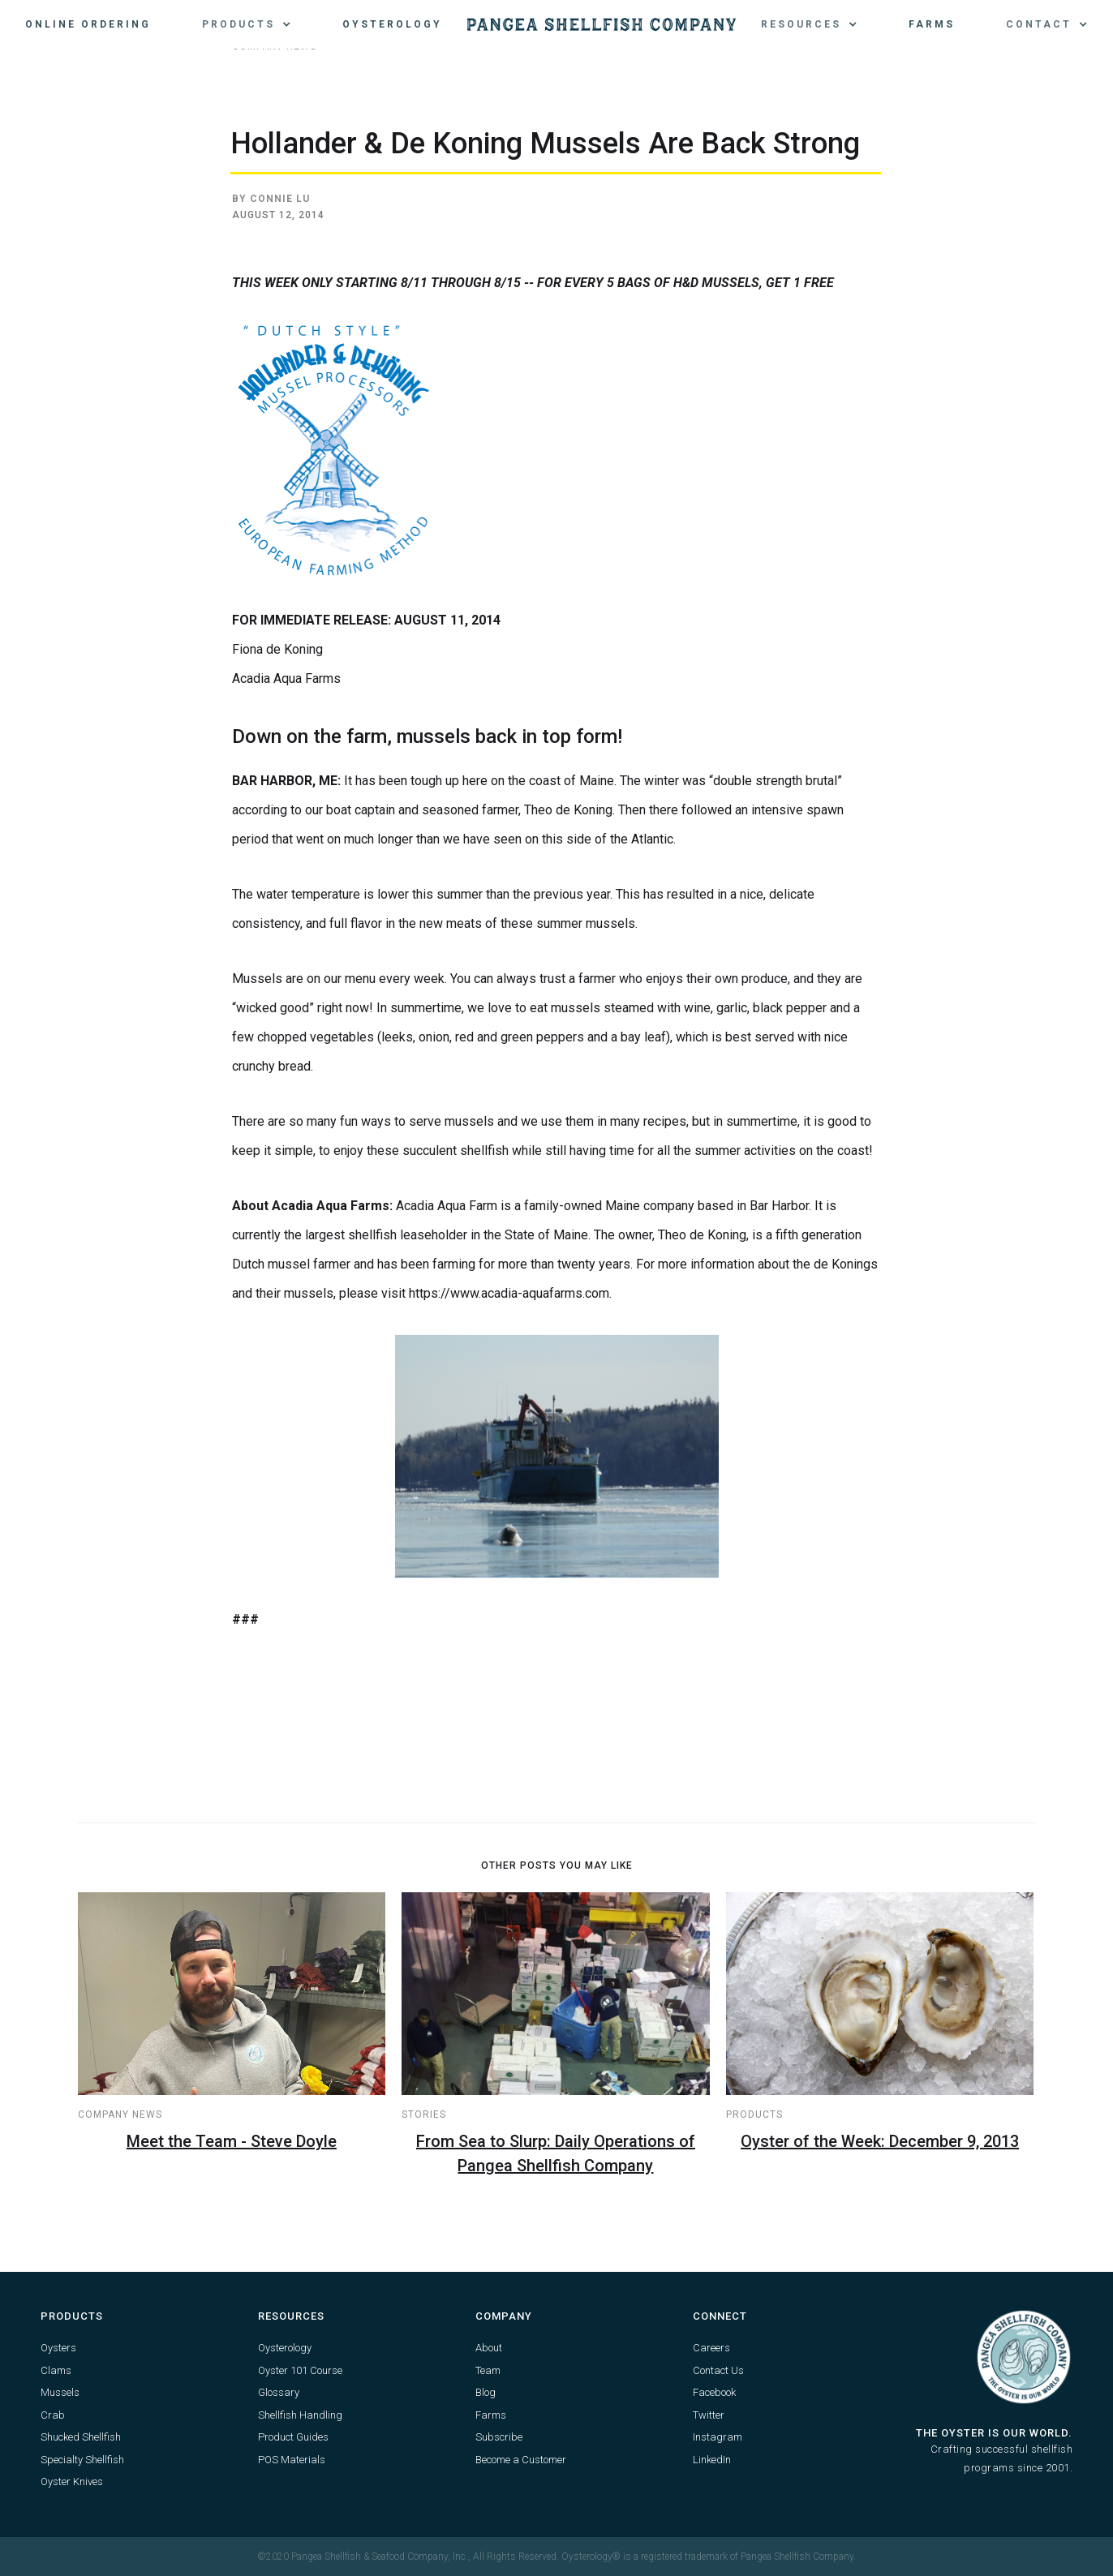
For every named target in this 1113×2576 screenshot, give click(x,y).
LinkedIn (712, 2460)
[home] (601, 24)
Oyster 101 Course (300, 2370)
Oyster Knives (72, 2481)
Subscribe (498, 2437)
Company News (120, 2114)
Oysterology (392, 24)
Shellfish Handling (300, 2415)
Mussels (60, 2392)
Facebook (714, 2392)
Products (754, 2114)
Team (488, 2370)
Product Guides (293, 2437)
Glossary (278, 2392)
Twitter (708, 2415)
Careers (711, 2348)
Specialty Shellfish (82, 2460)
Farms (932, 24)
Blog (485, 2392)
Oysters (58, 2348)
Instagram (717, 2437)
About (488, 2348)
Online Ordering (88, 24)
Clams (56, 2370)
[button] (246, 24)
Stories (424, 2114)
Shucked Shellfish (81, 2437)
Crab (53, 2415)
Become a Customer (520, 2460)
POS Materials (291, 2460)
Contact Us (718, 2370)
